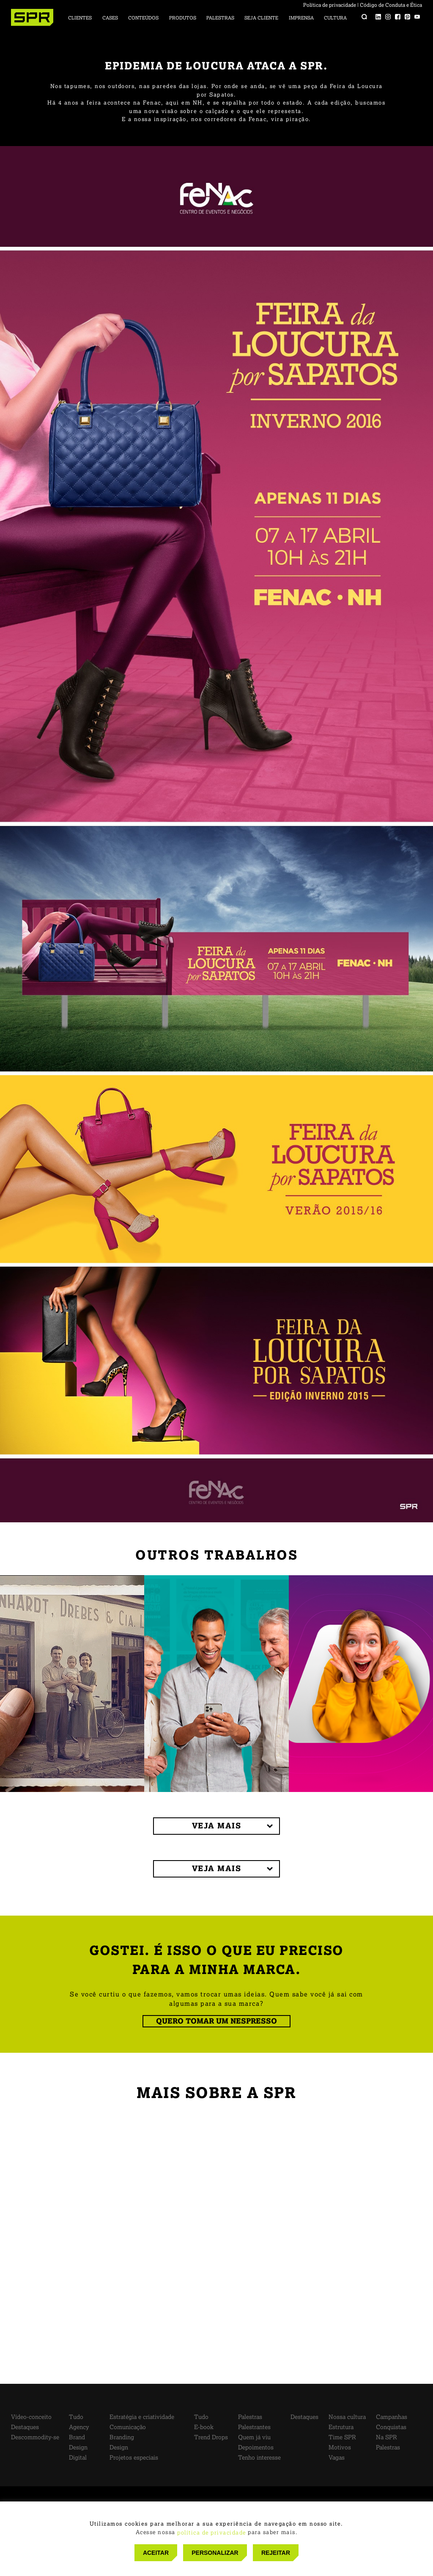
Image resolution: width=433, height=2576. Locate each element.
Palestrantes (254, 2427)
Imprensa (301, 18)
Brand (77, 2437)
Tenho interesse (259, 2457)
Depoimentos (256, 2447)
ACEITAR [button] (156, 2552)
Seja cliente (261, 18)
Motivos (340, 2447)
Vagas (337, 2457)
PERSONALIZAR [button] (215, 2552)
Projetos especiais (134, 2457)
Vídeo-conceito (31, 2417)
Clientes (80, 18)
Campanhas (391, 2417)
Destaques (25, 2427)
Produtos (182, 18)
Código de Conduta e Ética (391, 5)
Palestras (220, 18)
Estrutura (341, 2427)
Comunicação (128, 2427)
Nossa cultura (347, 2417)
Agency (79, 2427)
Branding (122, 2437)
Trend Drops (211, 2437)
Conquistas (391, 2427)
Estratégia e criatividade (142, 2417)
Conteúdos (143, 18)
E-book (204, 2427)
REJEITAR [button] (275, 2552)
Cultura (335, 18)
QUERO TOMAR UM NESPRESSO (216, 2021)
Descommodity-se (35, 2437)
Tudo (76, 2417)
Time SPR (342, 2437)
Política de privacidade (329, 5)
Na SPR (386, 2437)
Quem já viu (254, 2437)
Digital (78, 2457)
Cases (110, 18)
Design (78, 2447)
